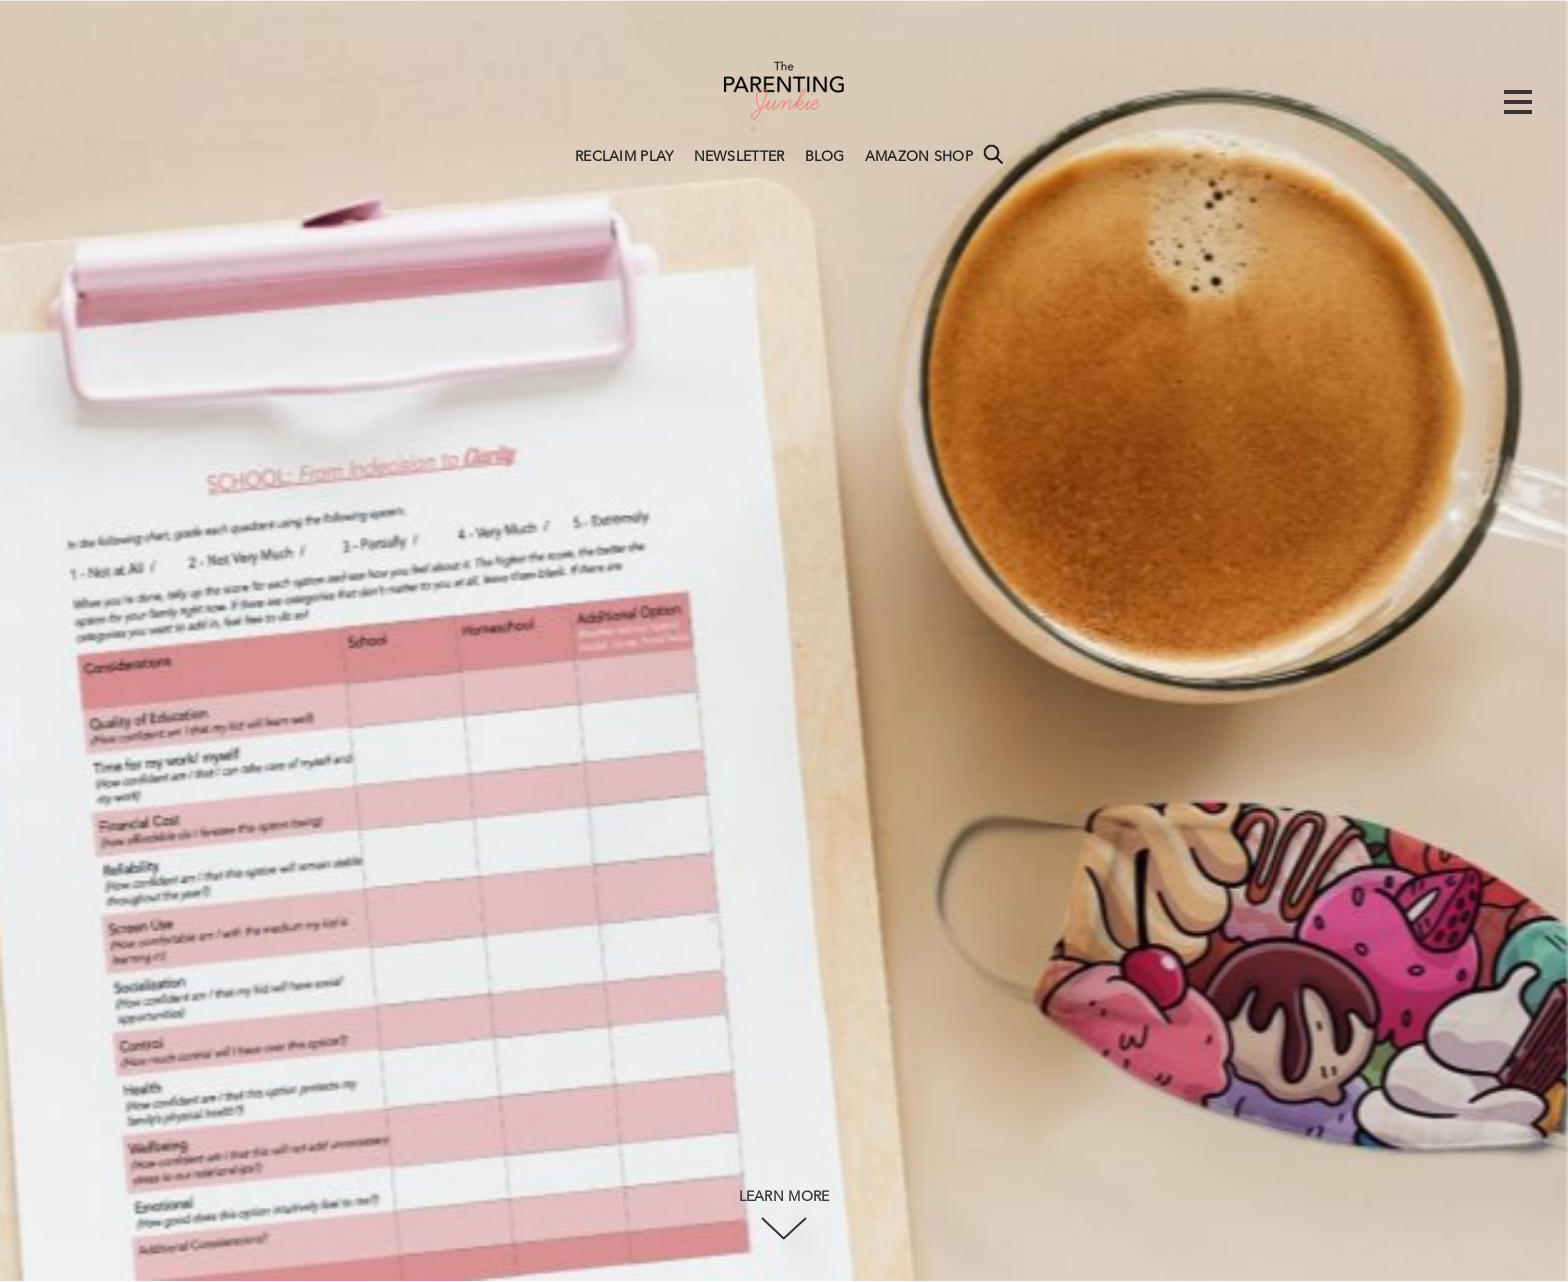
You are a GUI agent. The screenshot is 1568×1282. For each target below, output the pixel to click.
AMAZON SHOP (919, 157)
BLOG (825, 157)
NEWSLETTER (739, 157)
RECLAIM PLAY (624, 157)
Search (993, 154)
